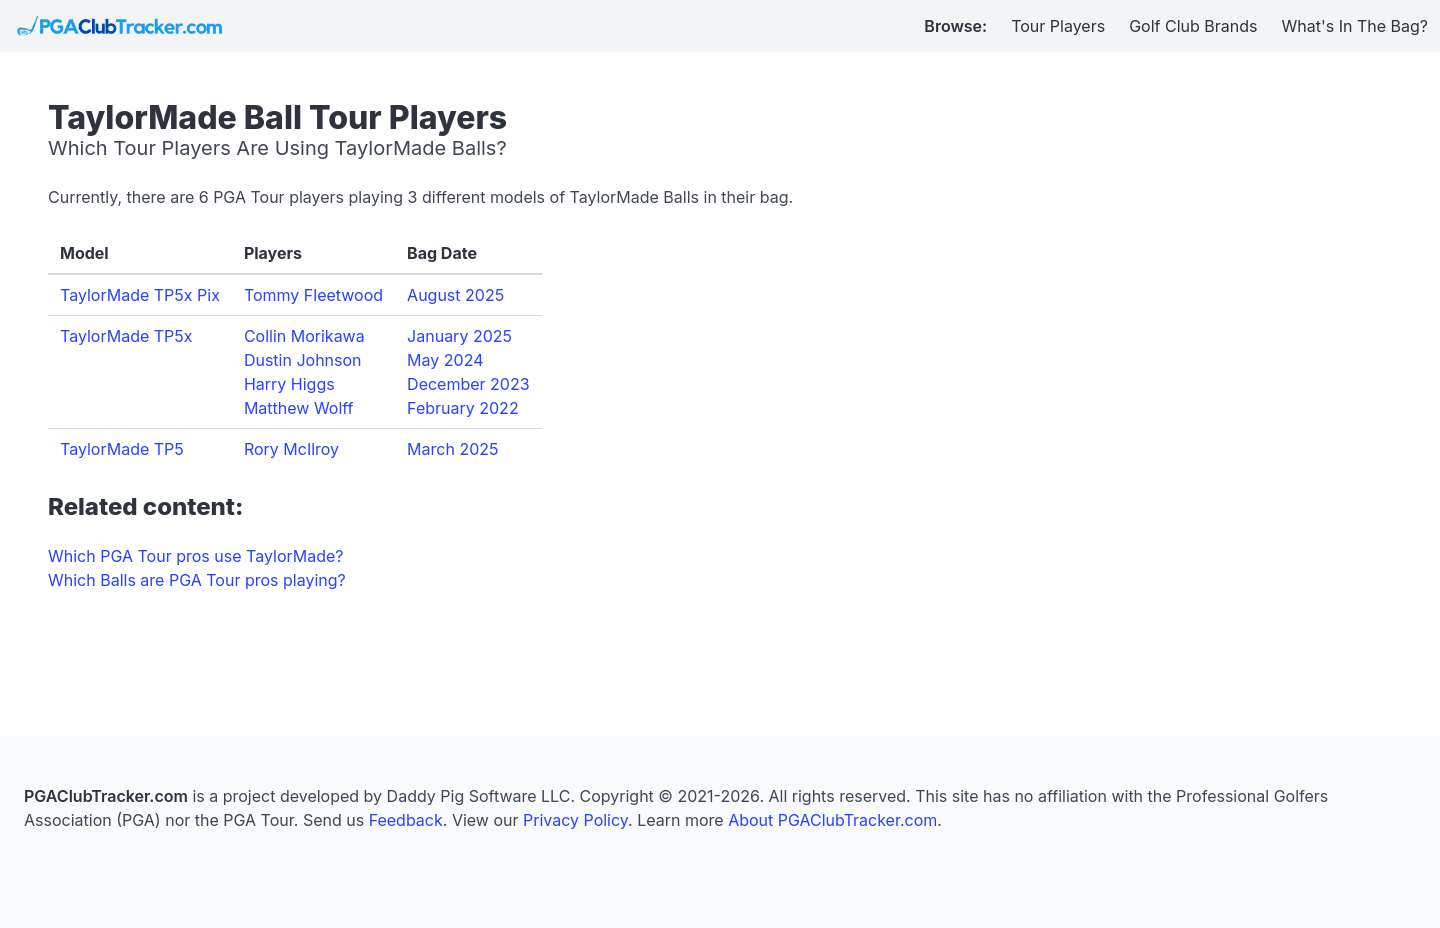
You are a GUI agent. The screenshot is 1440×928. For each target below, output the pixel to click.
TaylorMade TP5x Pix (140, 295)
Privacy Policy (575, 820)
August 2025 (455, 295)
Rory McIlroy (291, 449)
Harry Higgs (289, 384)
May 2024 (445, 360)
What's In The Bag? (1355, 26)
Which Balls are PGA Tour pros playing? (197, 580)
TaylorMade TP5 (122, 449)
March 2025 (452, 449)
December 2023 (468, 384)
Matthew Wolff (299, 408)
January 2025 (459, 336)
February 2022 (463, 408)
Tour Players (1058, 26)
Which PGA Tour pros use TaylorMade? (195, 556)
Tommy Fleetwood (313, 295)
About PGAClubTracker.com (832, 820)
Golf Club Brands (1193, 26)
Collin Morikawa (304, 336)
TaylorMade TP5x (126, 336)
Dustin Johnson (303, 360)
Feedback (406, 820)
